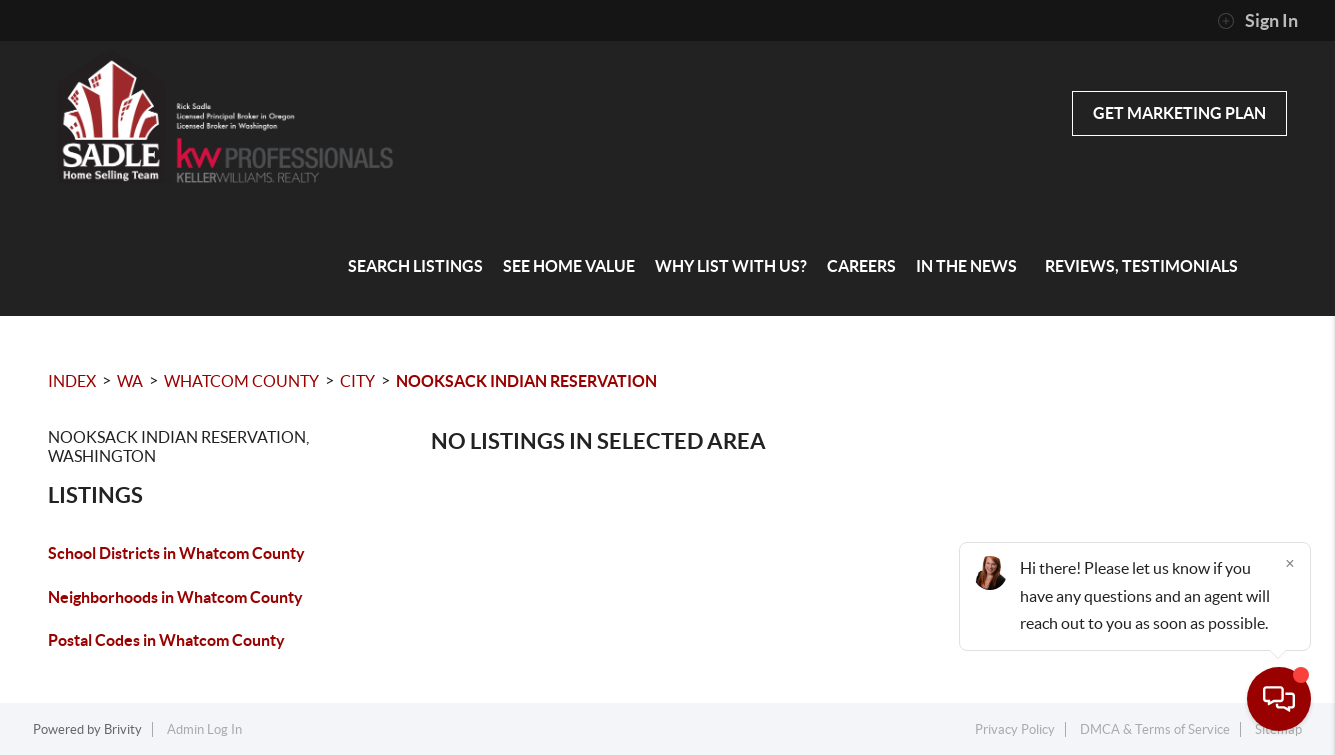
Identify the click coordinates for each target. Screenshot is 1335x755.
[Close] (1290, 563)
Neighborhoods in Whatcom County (175, 597)
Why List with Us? (731, 266)
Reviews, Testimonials (1141, 266)
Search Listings (415, 266)
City (357, 381)
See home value (569, 266)
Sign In (1257, 21)
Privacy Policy (1015, 729)
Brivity (123, 729)
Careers (861, 266)
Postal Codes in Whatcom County (166, 640)
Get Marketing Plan (1179, 113)
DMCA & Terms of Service (1155, 729)
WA (130, 381)
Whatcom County (241, 381)
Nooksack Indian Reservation (526, 381)
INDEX (72, 381)
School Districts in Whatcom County (176, 553)
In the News (966, 266)
